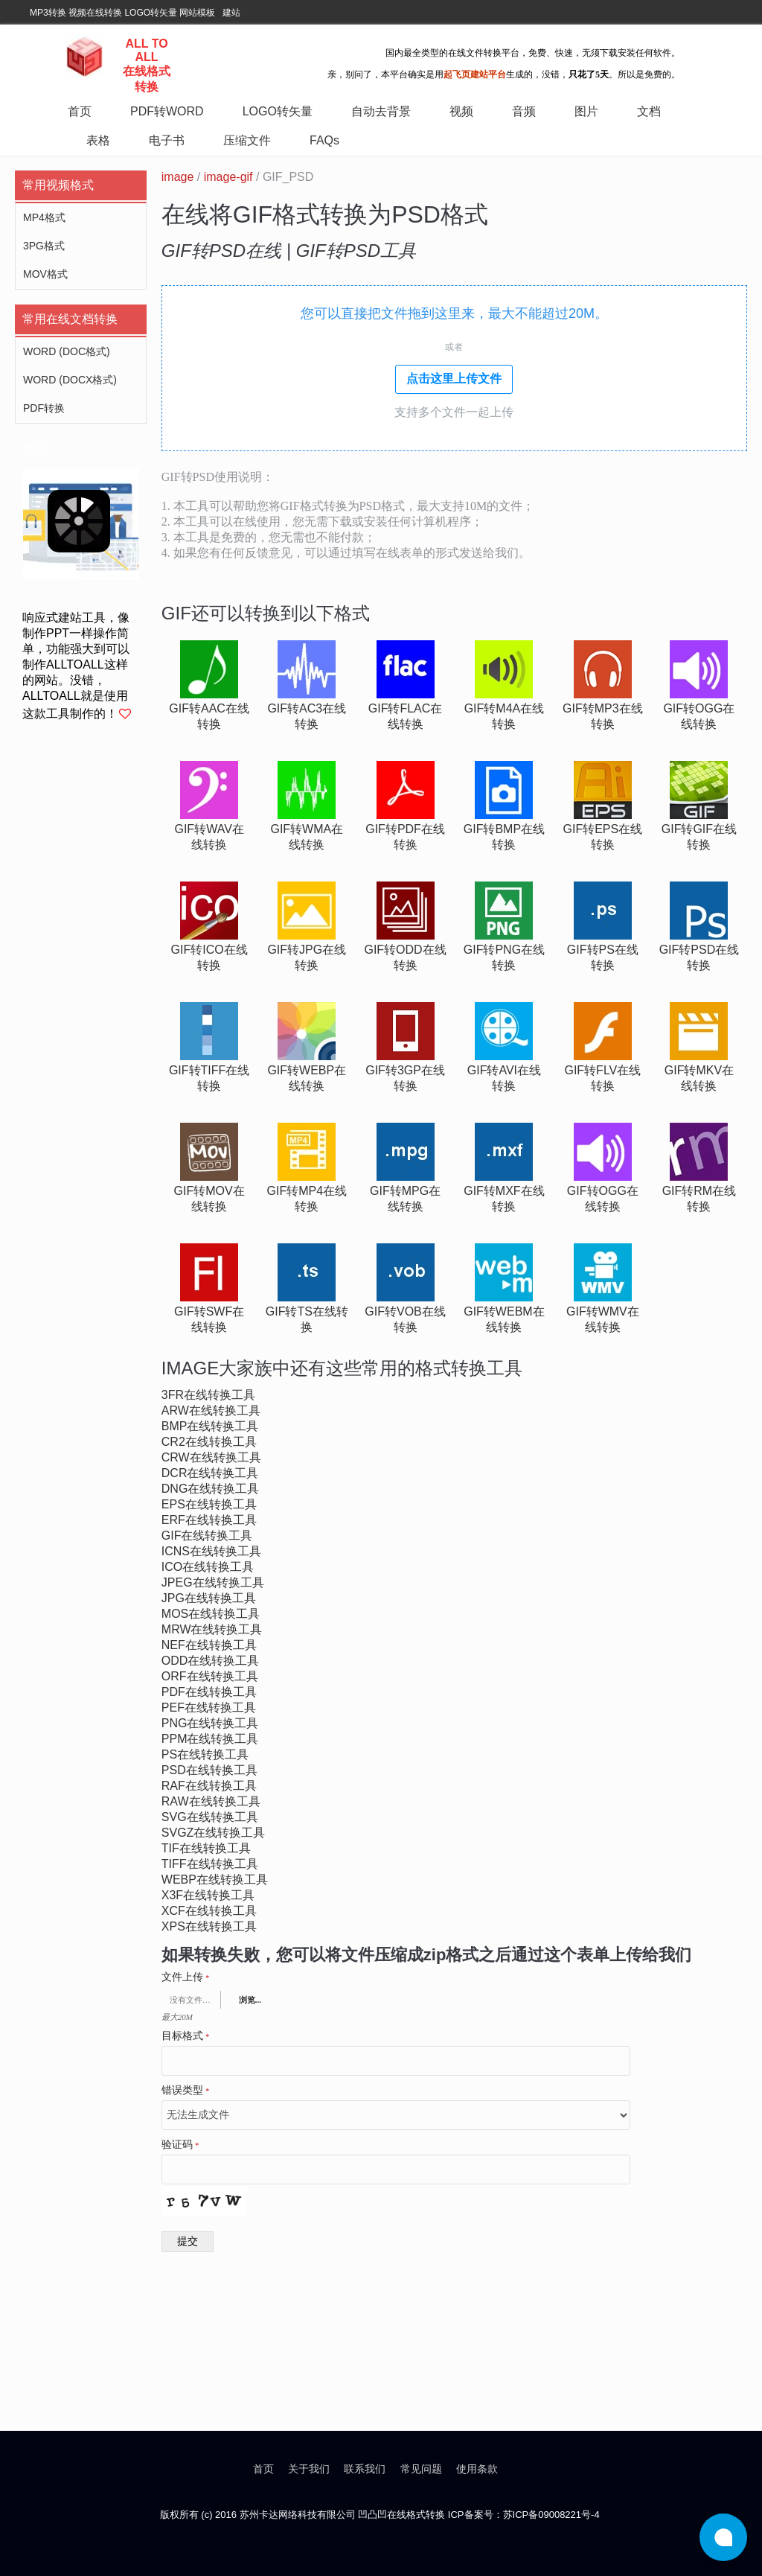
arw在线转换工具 (210, 1410)
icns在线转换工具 (211, 1551)
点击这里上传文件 (454, 378)
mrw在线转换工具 (212, 1629)
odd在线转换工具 (210, 1660)
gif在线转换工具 (207, 1535)
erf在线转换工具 (209, 1520)
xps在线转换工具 (209, 1926)
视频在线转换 (95, 12)
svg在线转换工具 (209, 1817)
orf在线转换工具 (209, 1676)
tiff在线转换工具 (209, 1864)
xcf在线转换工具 (209, 1910)
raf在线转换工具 (209, 1785)
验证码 (180, 2145)
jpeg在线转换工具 (212, 1582)
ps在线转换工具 (205, 1754)
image (177, 176)
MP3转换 (48, 12)
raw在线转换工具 (210, 1801)
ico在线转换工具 (207, 1566)
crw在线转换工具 (211, 1457)
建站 (231, 12)
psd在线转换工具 (209, 1770)
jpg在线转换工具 (208, 1598)
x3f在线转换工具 (207, 1895)
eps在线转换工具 (209, 1504)
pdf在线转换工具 (209, 1692)
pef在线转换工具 (208, 1707)
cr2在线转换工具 (209, 1441)
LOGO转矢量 (150, 12)
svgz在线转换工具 (213, 1832)
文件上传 (185, 1977)
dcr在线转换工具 (210, 1473)
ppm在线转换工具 (210, 1738)
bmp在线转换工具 (210, 1426)
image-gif (228, 176)
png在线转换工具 (210, 1723)
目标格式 (185, 2036)
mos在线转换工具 (210, 1613)
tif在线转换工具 (206, 1848)
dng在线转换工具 (210, 1488)
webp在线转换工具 (214, 1879)
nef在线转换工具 (209, 1645)
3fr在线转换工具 (208, 1395)
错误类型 (185, 2090)
